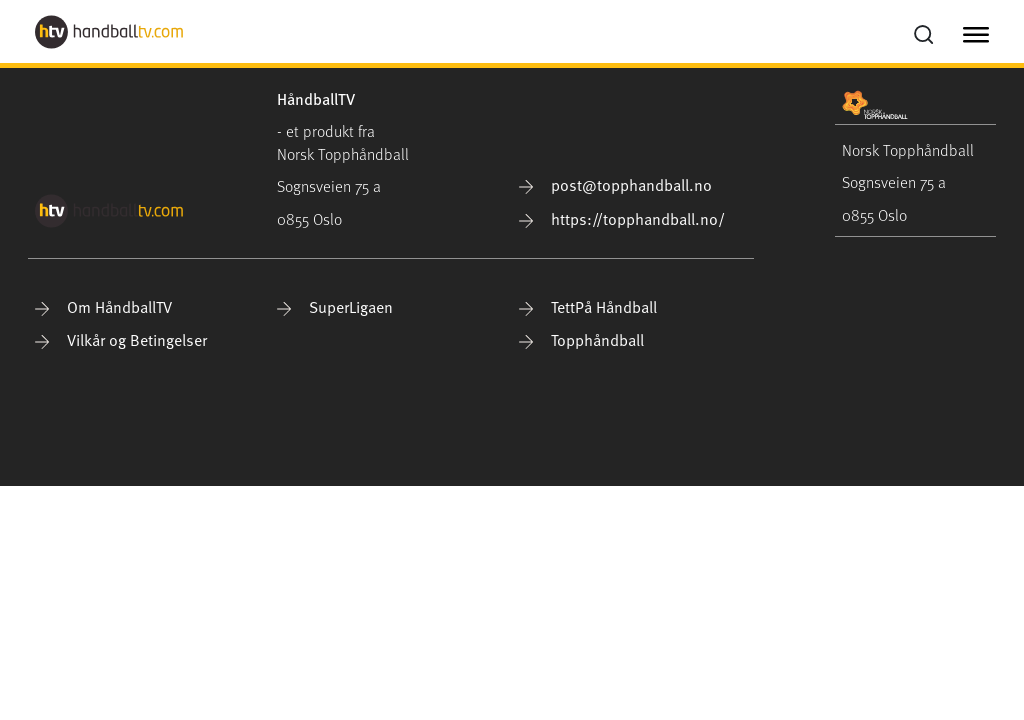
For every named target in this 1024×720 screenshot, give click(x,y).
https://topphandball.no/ (622, 218)
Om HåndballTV (103, 306)
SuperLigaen (335, 306)
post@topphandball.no (615, 184)
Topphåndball (581, 339)
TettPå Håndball (588, 306)
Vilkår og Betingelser (121, 339)
